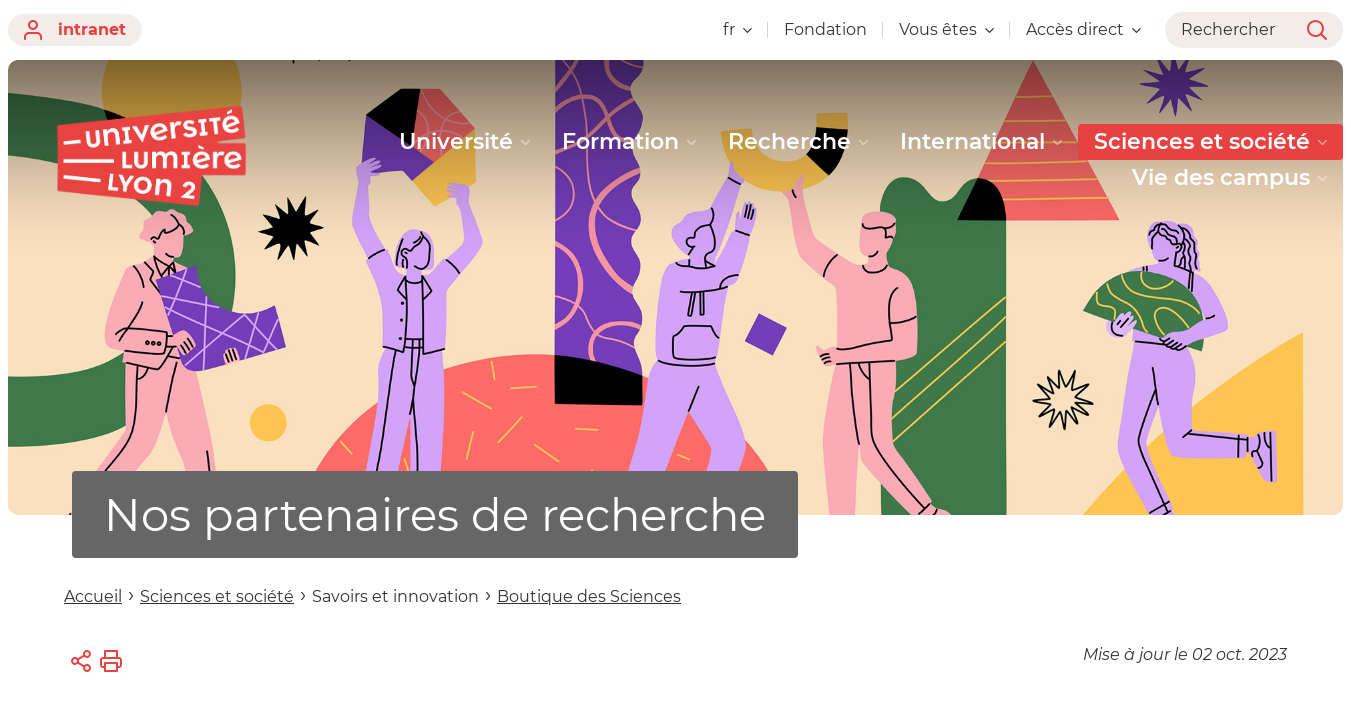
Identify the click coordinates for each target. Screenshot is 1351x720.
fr (737, 29)
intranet (75, 30)
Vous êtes (946, 29)
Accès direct (1083, 29)
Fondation (825, 29)
